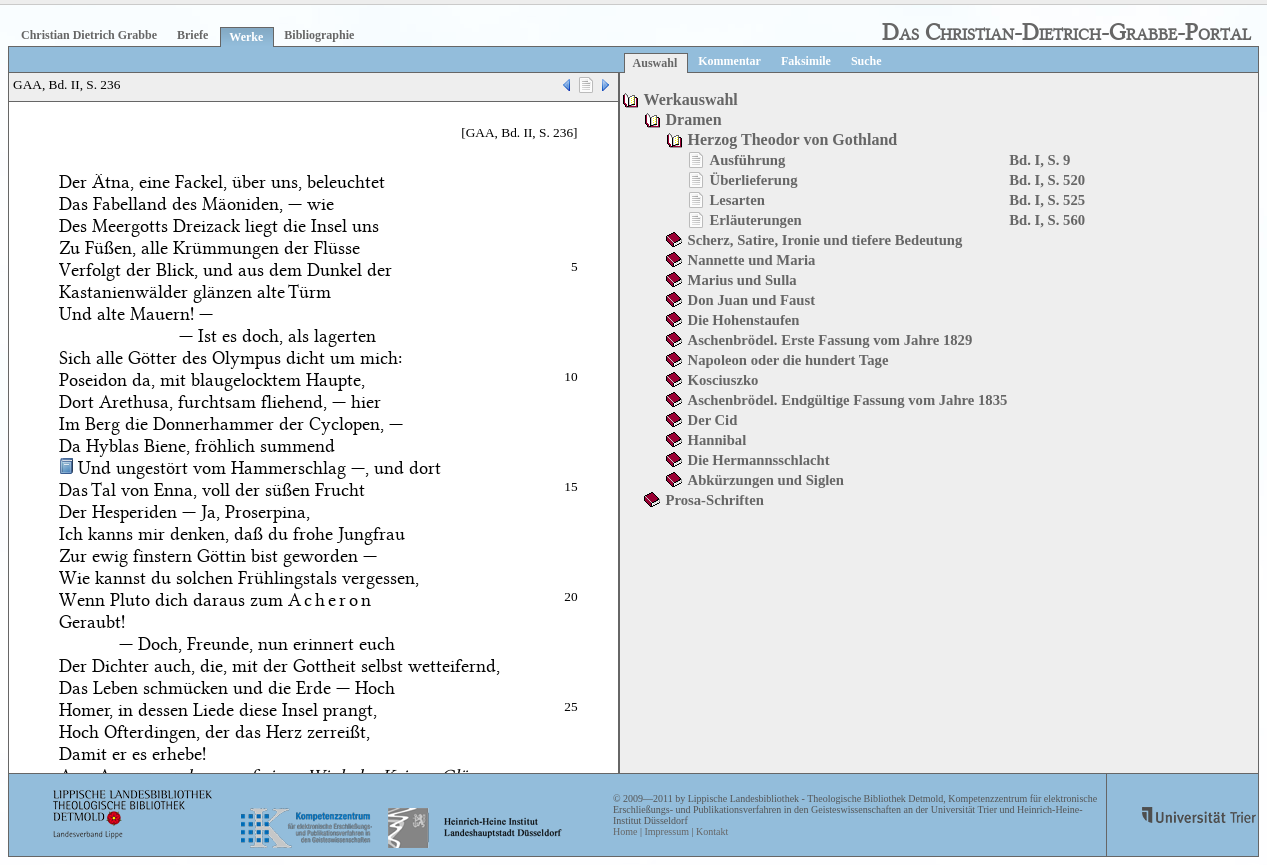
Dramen (694, 119)
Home (625, 831)
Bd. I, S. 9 (1039, 160)
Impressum (666, 831)
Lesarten (737, 200)
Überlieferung (754, 180)
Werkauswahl (691, 99)
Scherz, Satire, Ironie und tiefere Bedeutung (825, 240)
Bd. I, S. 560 (1047, 220)
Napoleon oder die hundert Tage (788, 360)
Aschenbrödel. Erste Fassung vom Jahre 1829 (830, 340)
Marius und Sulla (742, 280)
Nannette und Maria (752, 260)
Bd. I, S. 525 (1047, 200)
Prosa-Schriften (715, 500)
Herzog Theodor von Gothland (793, 139)
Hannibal (717, 440)
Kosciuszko (723, 380)
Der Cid (713, 420)
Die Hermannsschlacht (759, 460)
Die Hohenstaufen (744, 320)
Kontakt (712, 831)
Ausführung (748, 160)
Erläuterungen (756, 220)
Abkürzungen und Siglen (766, 480)
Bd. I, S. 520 (1047, 180)
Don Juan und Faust (751, 300)
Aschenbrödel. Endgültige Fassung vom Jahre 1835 (848, 400)
